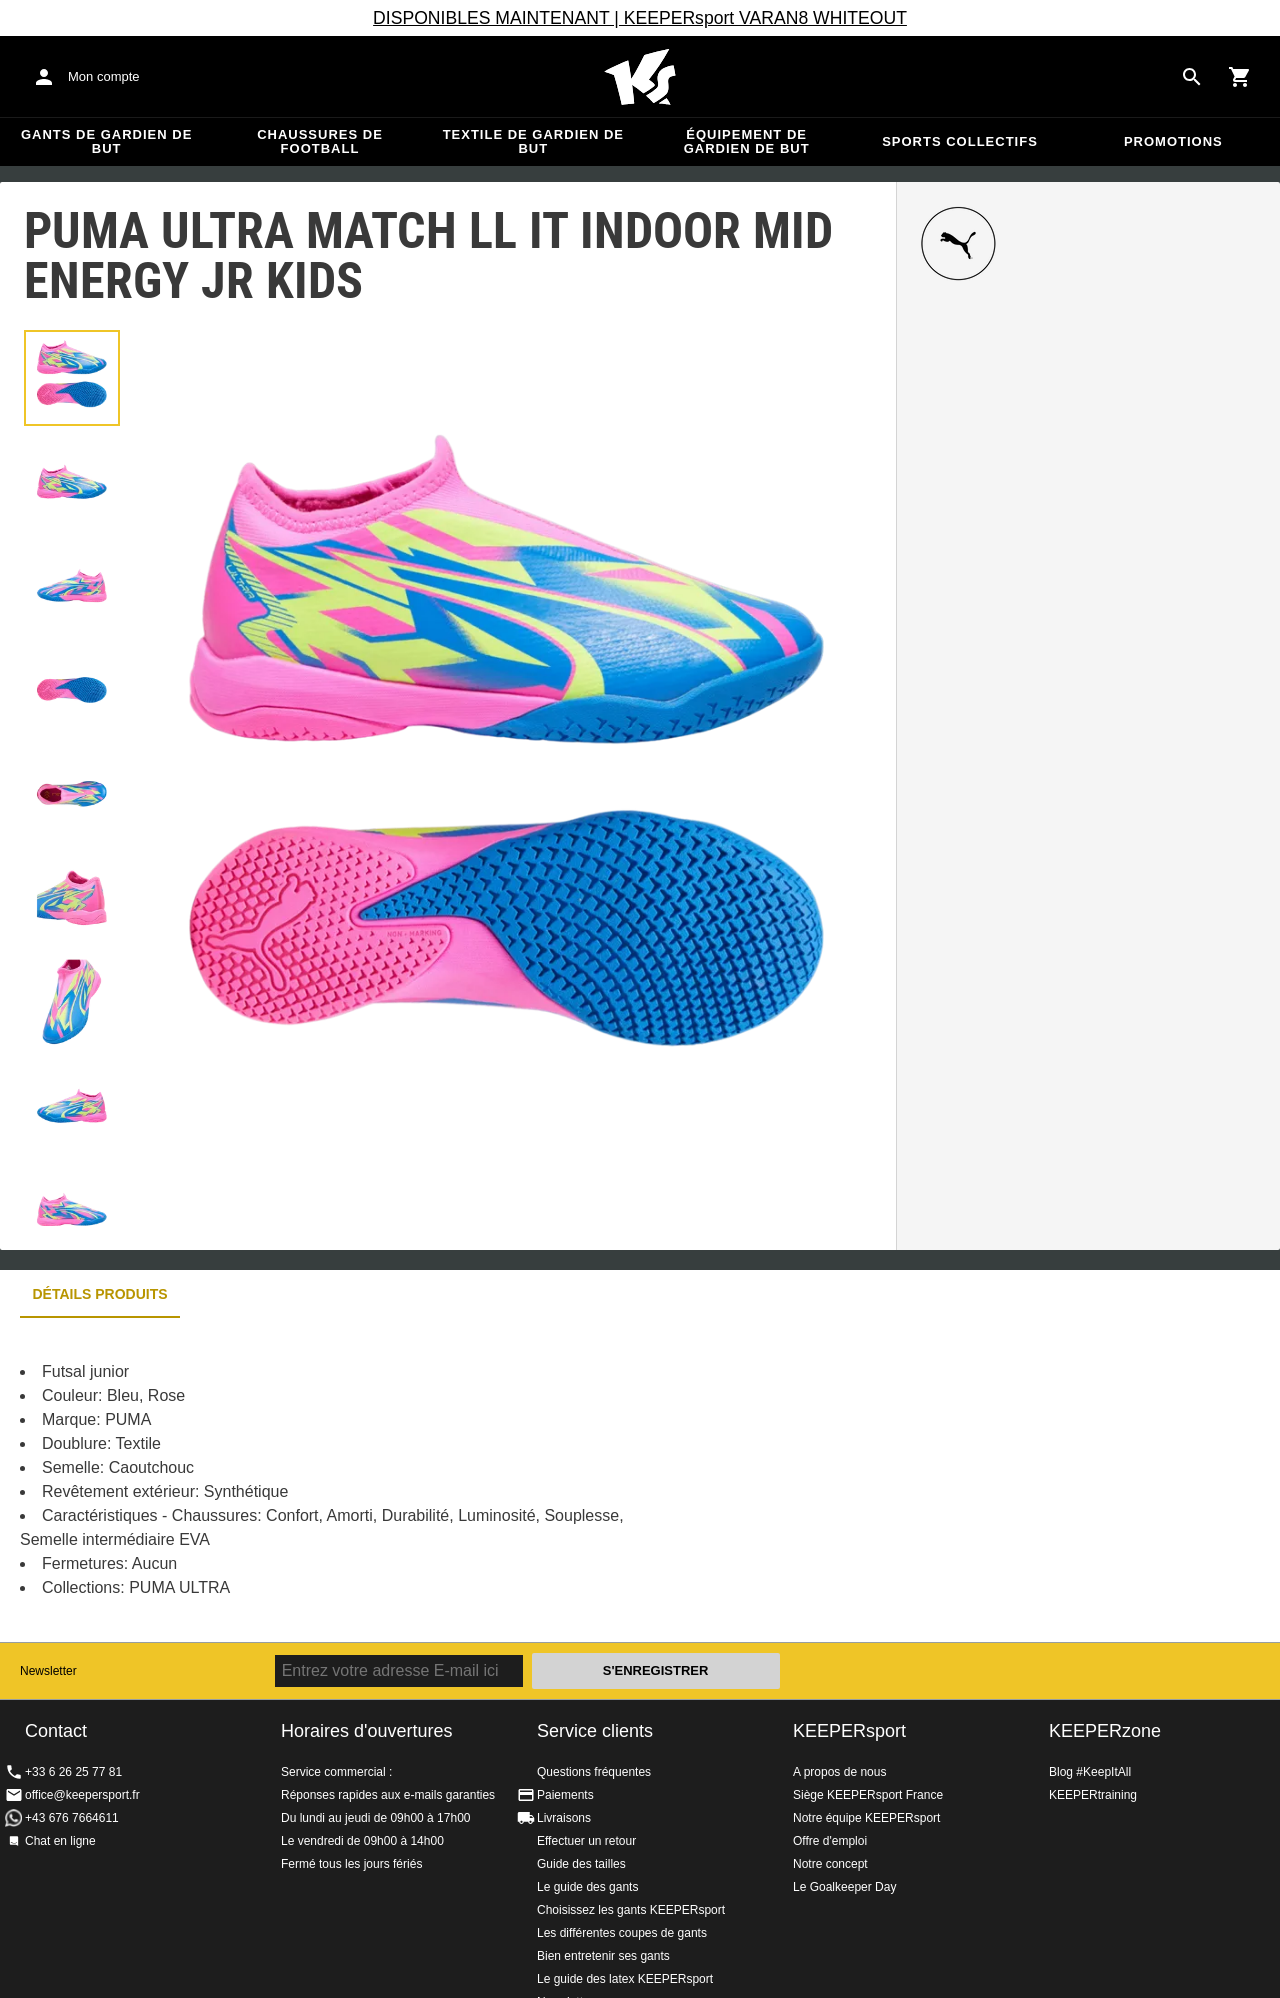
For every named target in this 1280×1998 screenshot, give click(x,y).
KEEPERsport (849, 1731)
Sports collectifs (960, 141)
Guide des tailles (581, 1864)
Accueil (640, 77)
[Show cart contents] (1240, 77)
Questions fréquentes (594, 1772)
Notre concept (830, 1864)
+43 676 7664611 (72, 1818)
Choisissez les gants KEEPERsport (631, 1910)
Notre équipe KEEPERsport (866, 1818)
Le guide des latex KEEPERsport (625, 1979)
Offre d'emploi (830, 1841)
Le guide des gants (587, 1887)
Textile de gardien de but (533, 141)
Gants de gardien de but (106, 141)
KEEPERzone (1105, 1731)
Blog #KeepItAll (1090, 1772)
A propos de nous (839, 1772)
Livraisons (564, 1818)
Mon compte (104, 76)
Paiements (565, 1795)
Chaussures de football (320, 141)
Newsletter (48, 1671)
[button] (72, 378)
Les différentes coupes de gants (622, 1933)
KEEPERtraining (1093, 1795)
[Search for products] (1192, 77)
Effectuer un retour (586, 1841)
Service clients (595, 1731)
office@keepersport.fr (82, 1795)
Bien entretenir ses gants (603, 1956)
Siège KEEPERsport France (868, 1795)
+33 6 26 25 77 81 (73, 1772)
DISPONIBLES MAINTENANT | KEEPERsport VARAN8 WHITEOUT (640, 18)
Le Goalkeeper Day (844, 1887)
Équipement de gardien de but (747, 141)
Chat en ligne (60, 1841)
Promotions (1173, 141)
